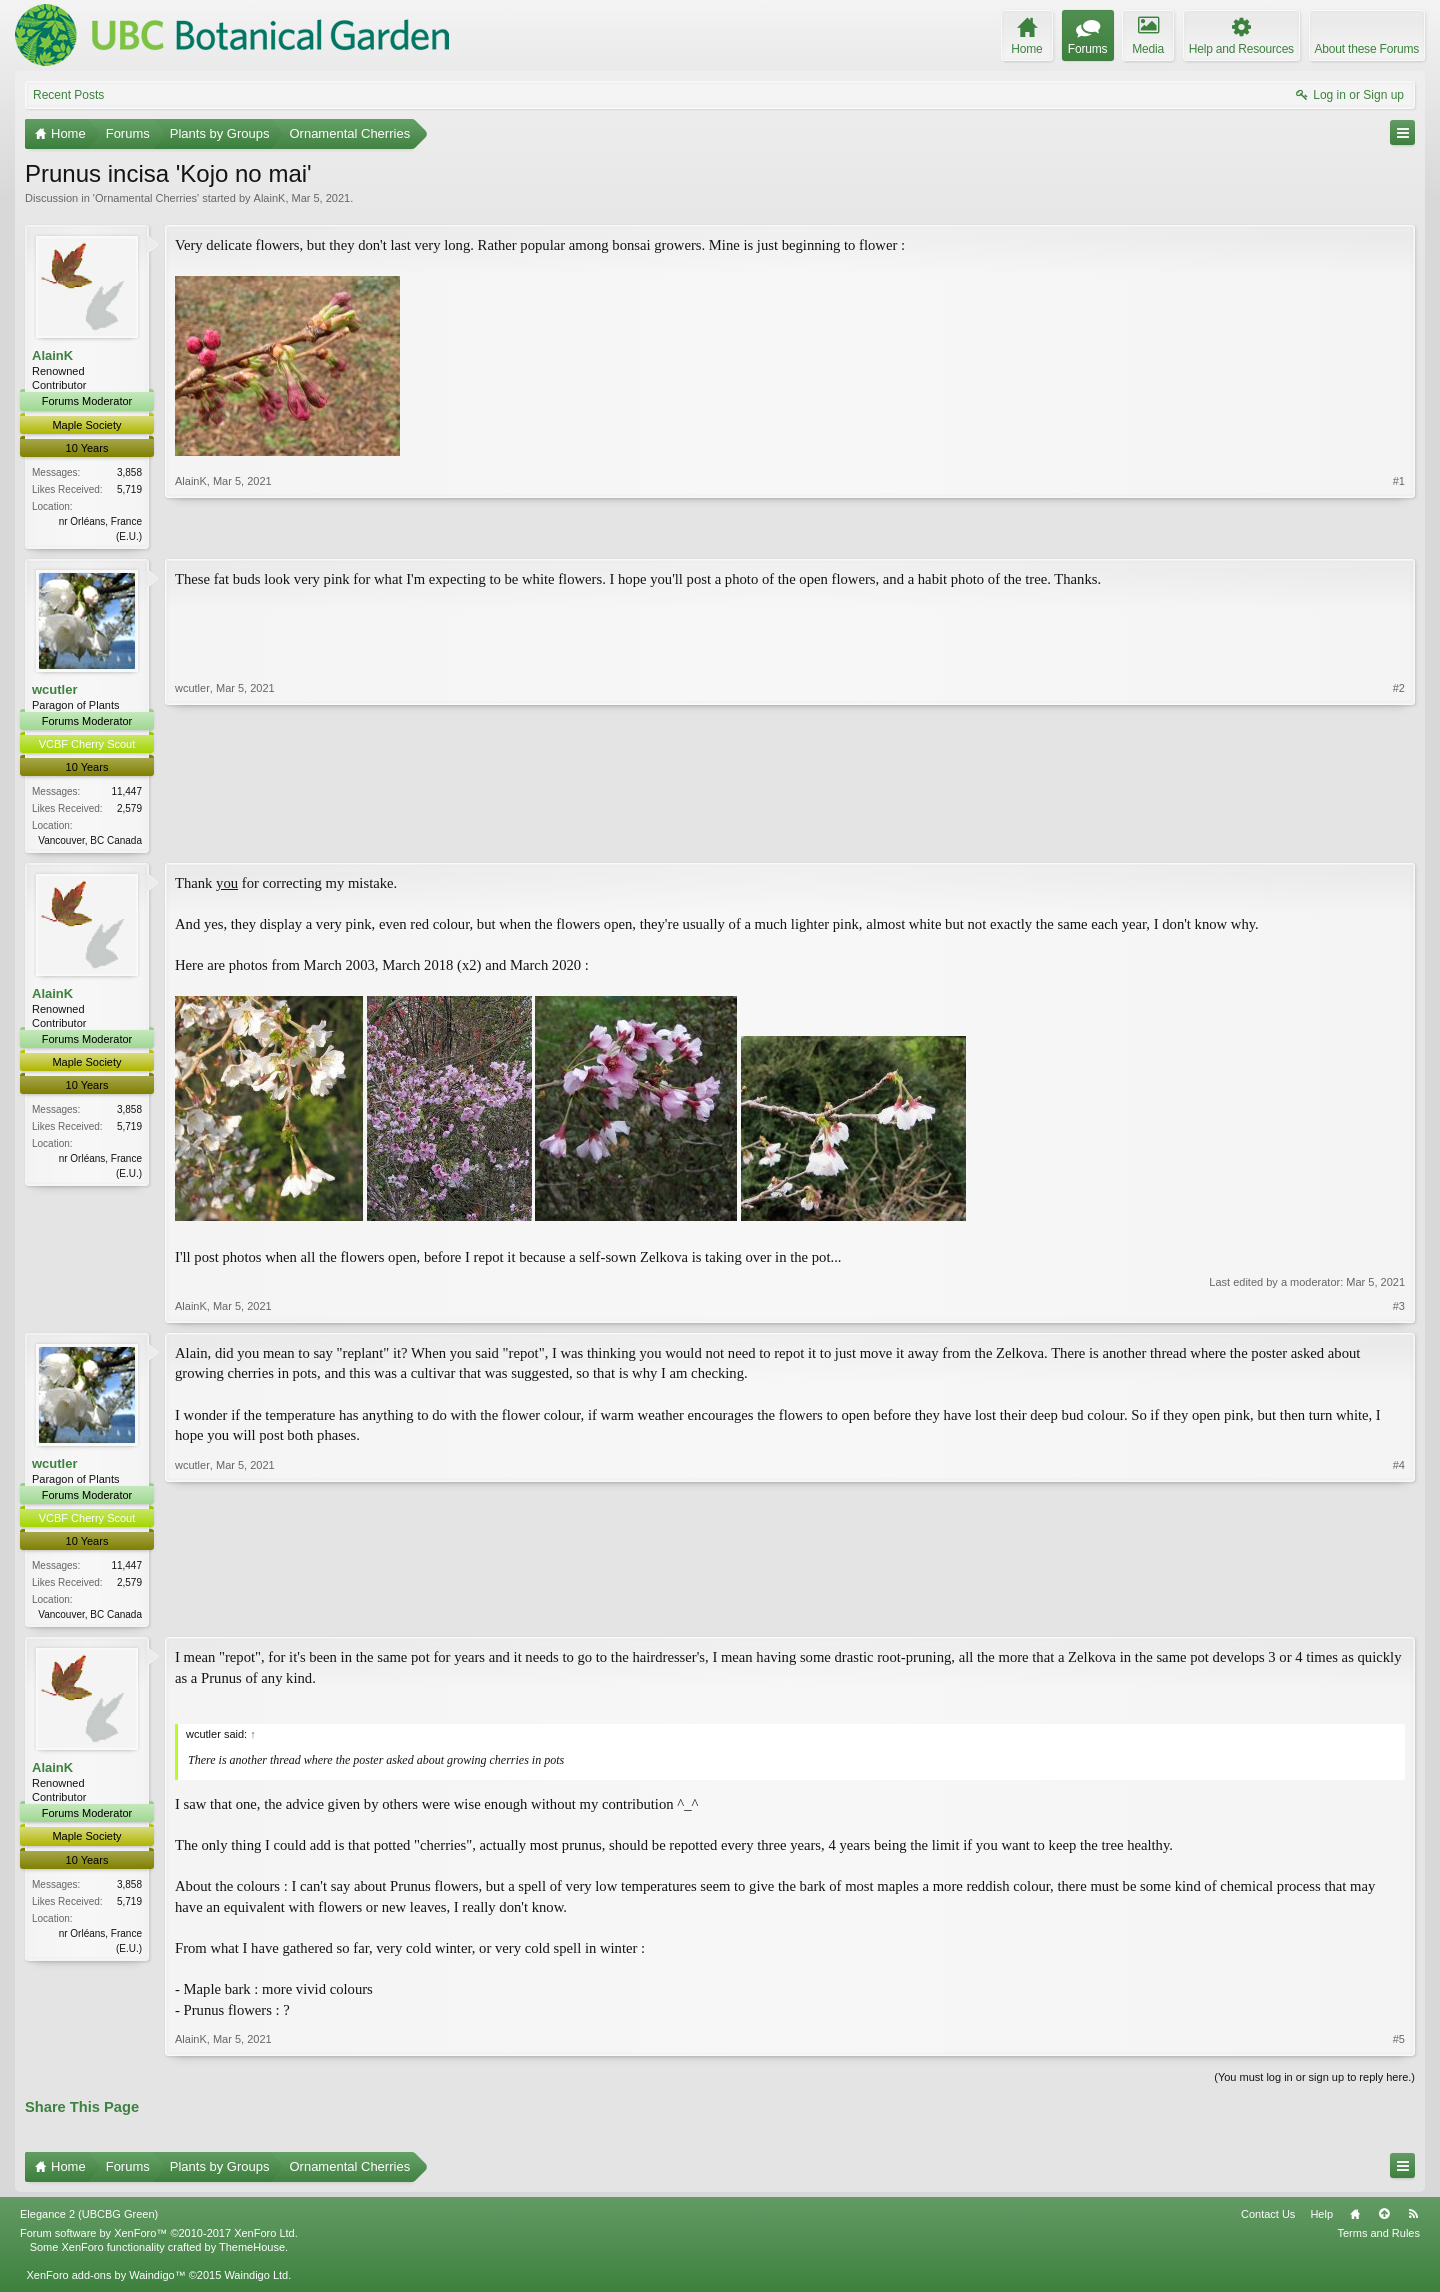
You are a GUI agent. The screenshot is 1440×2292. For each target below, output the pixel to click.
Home (1355, 2219)
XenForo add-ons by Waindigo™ (105, 2280)
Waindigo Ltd (256, 2280)
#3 (1399, 1309)
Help (1321, 2219)
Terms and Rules (1378, 2238)
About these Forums (1367, 49)
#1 (1399, 533)
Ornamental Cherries (146, 198)
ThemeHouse (252, 2252)
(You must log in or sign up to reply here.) (1314, 2082)
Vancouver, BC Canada (90, 842)
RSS (1413, 2219)
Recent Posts (68, 95)
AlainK (270, 198)
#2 (1399, 839)
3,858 (129, 472)
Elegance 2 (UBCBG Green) (89, 2219)
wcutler (55, 690)
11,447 (126, 793)
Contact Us (1268, 2219)
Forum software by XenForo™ (159, 2238)
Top (1384, 2219)
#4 (1399, 1615)
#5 (1399, 2044)
